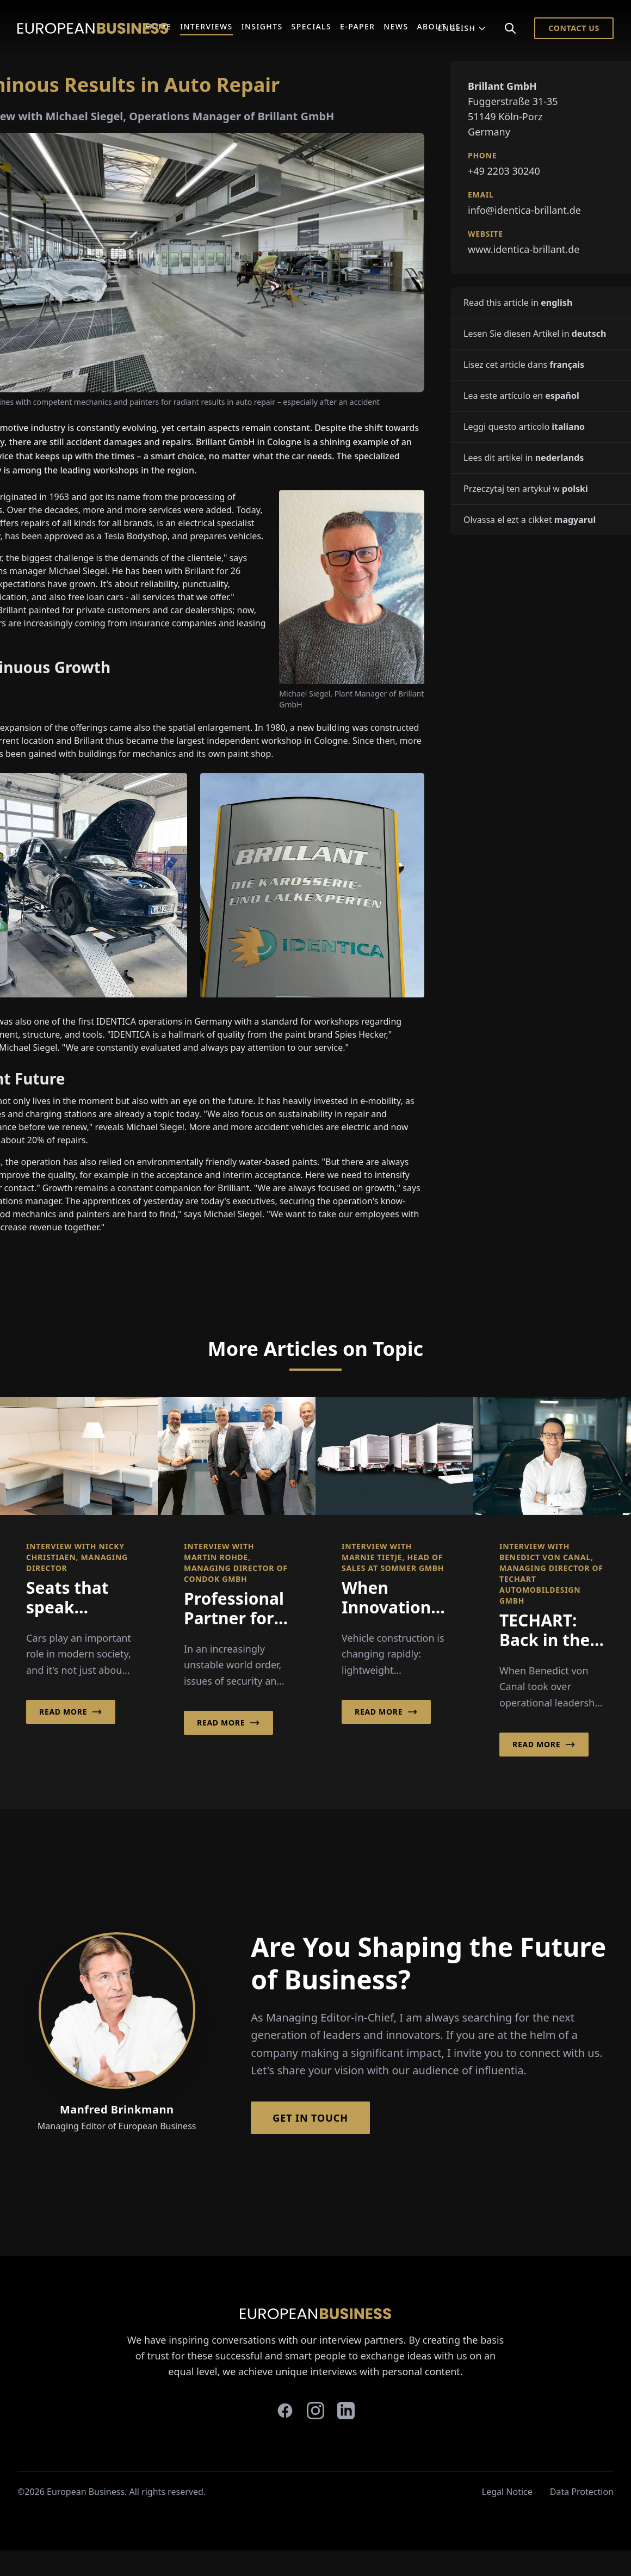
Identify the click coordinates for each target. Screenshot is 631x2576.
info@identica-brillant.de (524, 210)
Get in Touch (310, 2117)
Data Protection (582, 2492)
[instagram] (315, 2410)
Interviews (206, 26)
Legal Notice (507, 2492)
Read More (70, 1711)
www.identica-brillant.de (523, 249)
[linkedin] (346, 2410)
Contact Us (573, 28)
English (462, 28)
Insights (262, 26)
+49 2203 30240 (504, 170)
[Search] (510, 28)
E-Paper (357, 26)
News (395, 26)
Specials (311, 26)
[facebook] (285, 2410)
